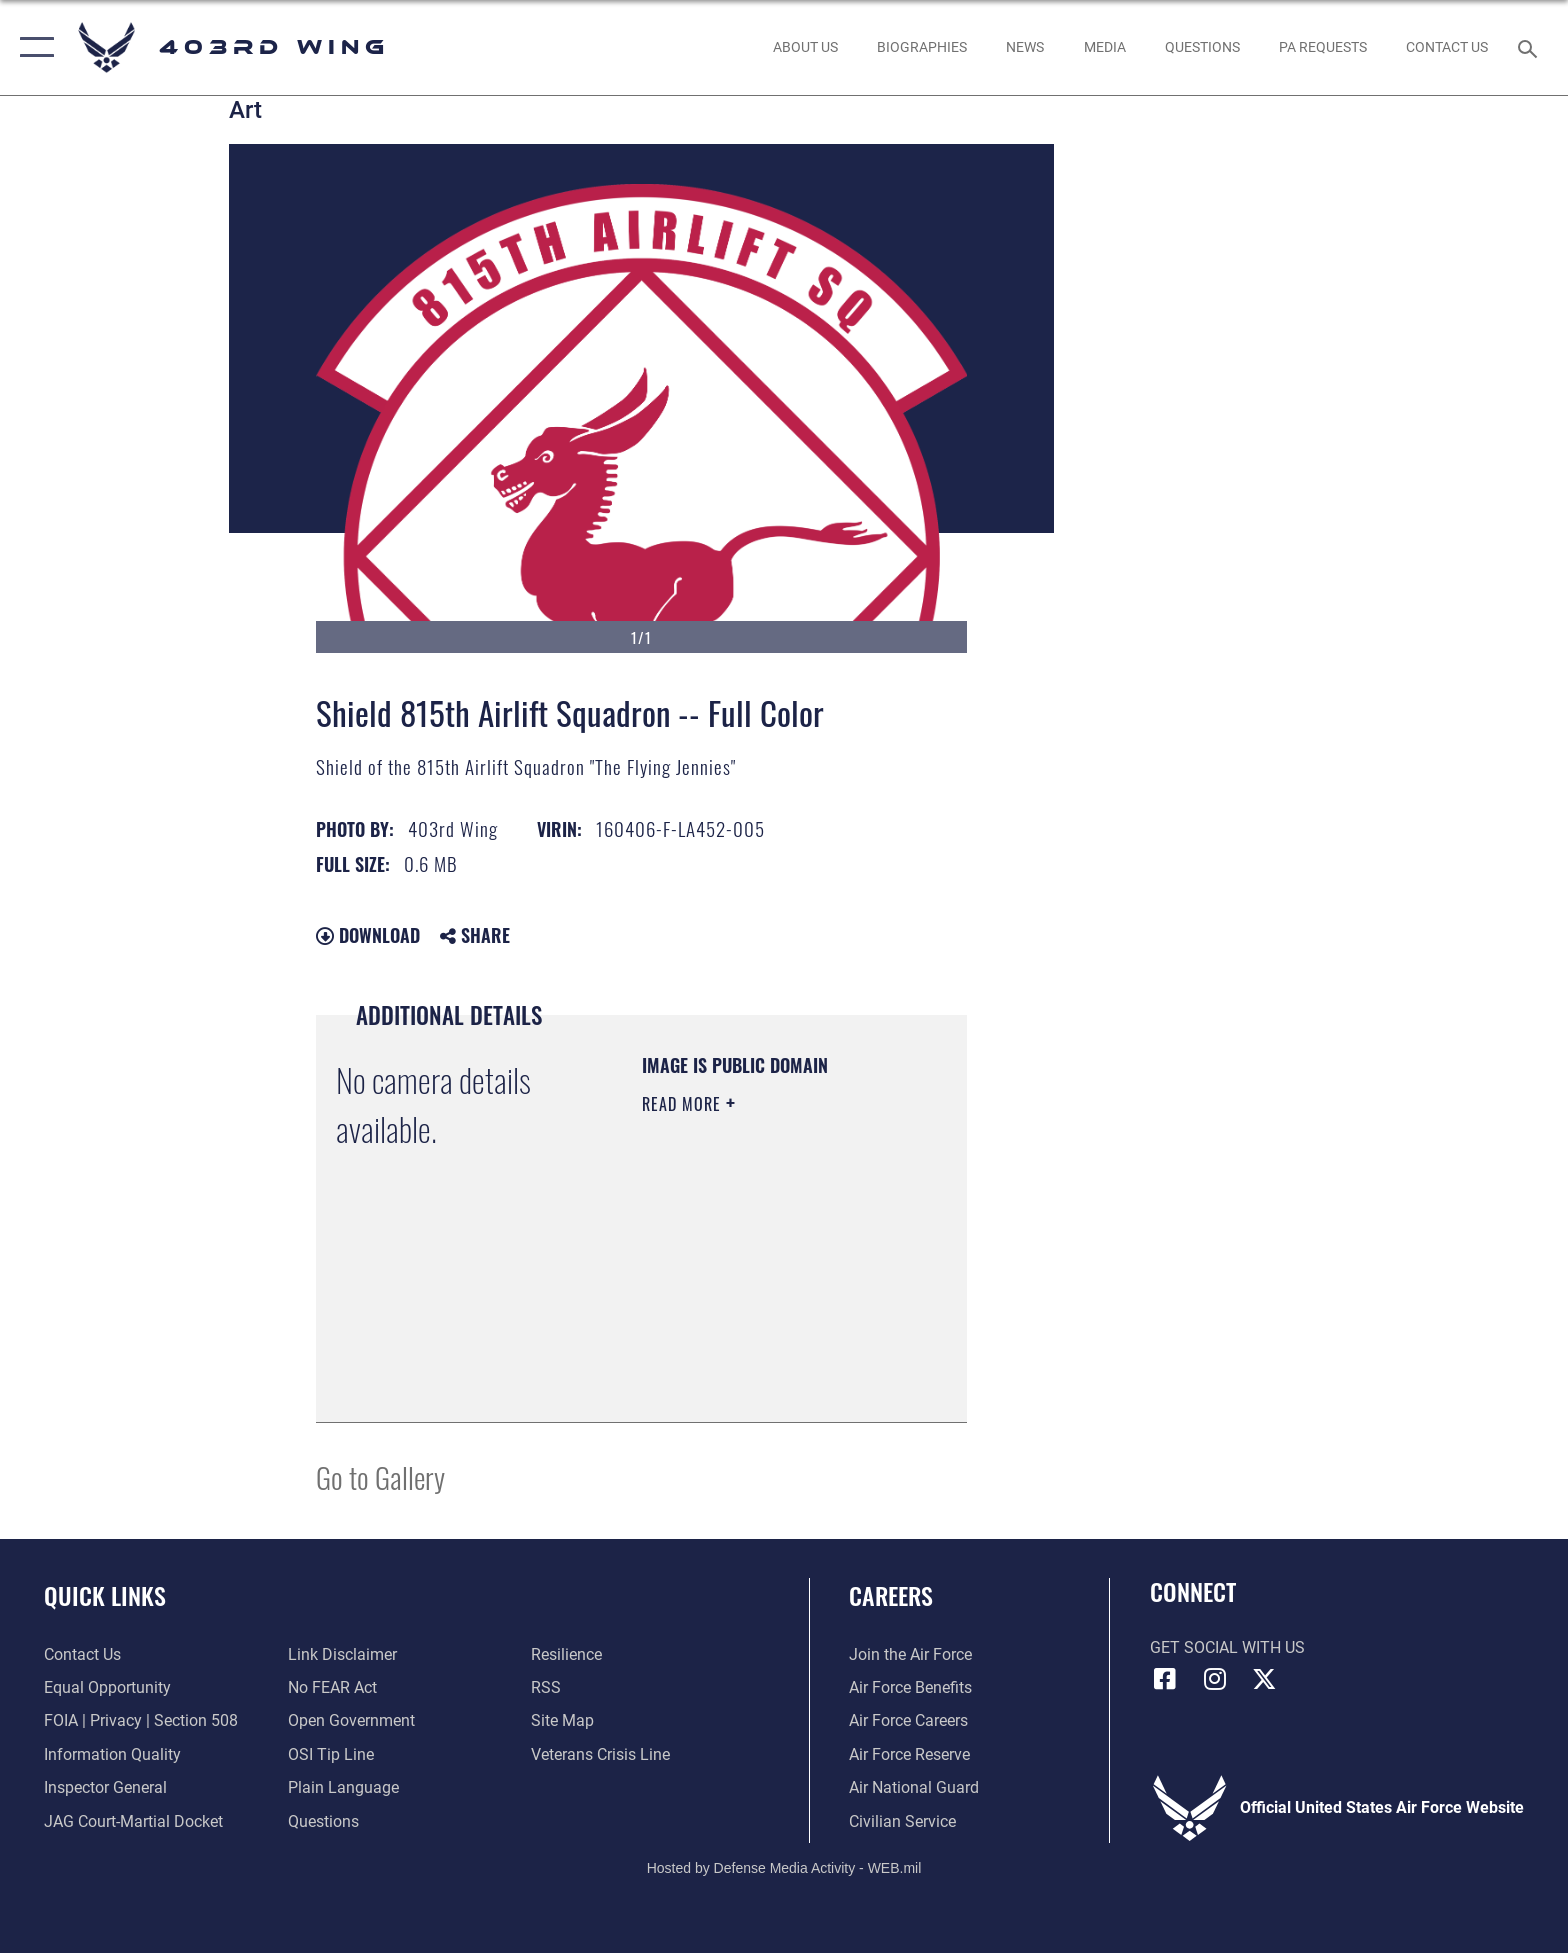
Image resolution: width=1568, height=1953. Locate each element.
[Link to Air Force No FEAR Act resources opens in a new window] (332, 1687)
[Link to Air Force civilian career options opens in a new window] (902, 1821)
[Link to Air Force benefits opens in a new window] (910, 1687)
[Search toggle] (1530, 47)
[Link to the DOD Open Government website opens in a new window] (351, 1720)
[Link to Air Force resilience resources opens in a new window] (566, 1654)
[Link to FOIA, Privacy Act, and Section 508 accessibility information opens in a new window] (141, 1720)
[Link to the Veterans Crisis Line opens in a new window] (600, 1754)
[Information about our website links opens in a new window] (342, 1654)
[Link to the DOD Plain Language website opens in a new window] (343, 1787)
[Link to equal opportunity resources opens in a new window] (107, 1687)
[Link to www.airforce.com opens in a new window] (910, 1654)
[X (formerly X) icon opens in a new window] (1264, 1679)
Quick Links (105, 1595)
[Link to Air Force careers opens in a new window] (908, 1720)
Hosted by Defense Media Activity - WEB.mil (784, 1868)
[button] (32, 47)
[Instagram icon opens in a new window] (1214, 1679)
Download (368, 935)
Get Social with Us (1227, 1647)
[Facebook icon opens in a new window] (1165, 1679)
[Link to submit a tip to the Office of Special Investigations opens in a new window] (331, 1754)
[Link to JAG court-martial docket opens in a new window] (133, 1821)
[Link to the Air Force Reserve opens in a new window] (909, 1754)
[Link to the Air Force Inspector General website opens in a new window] (105, 1787)
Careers (891, 1595)
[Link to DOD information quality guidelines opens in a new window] (112, 1754)
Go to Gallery (380, 1476)
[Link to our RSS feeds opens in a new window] (546, 1687)
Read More (684, 1104)
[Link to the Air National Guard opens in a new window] (914, 1787)
